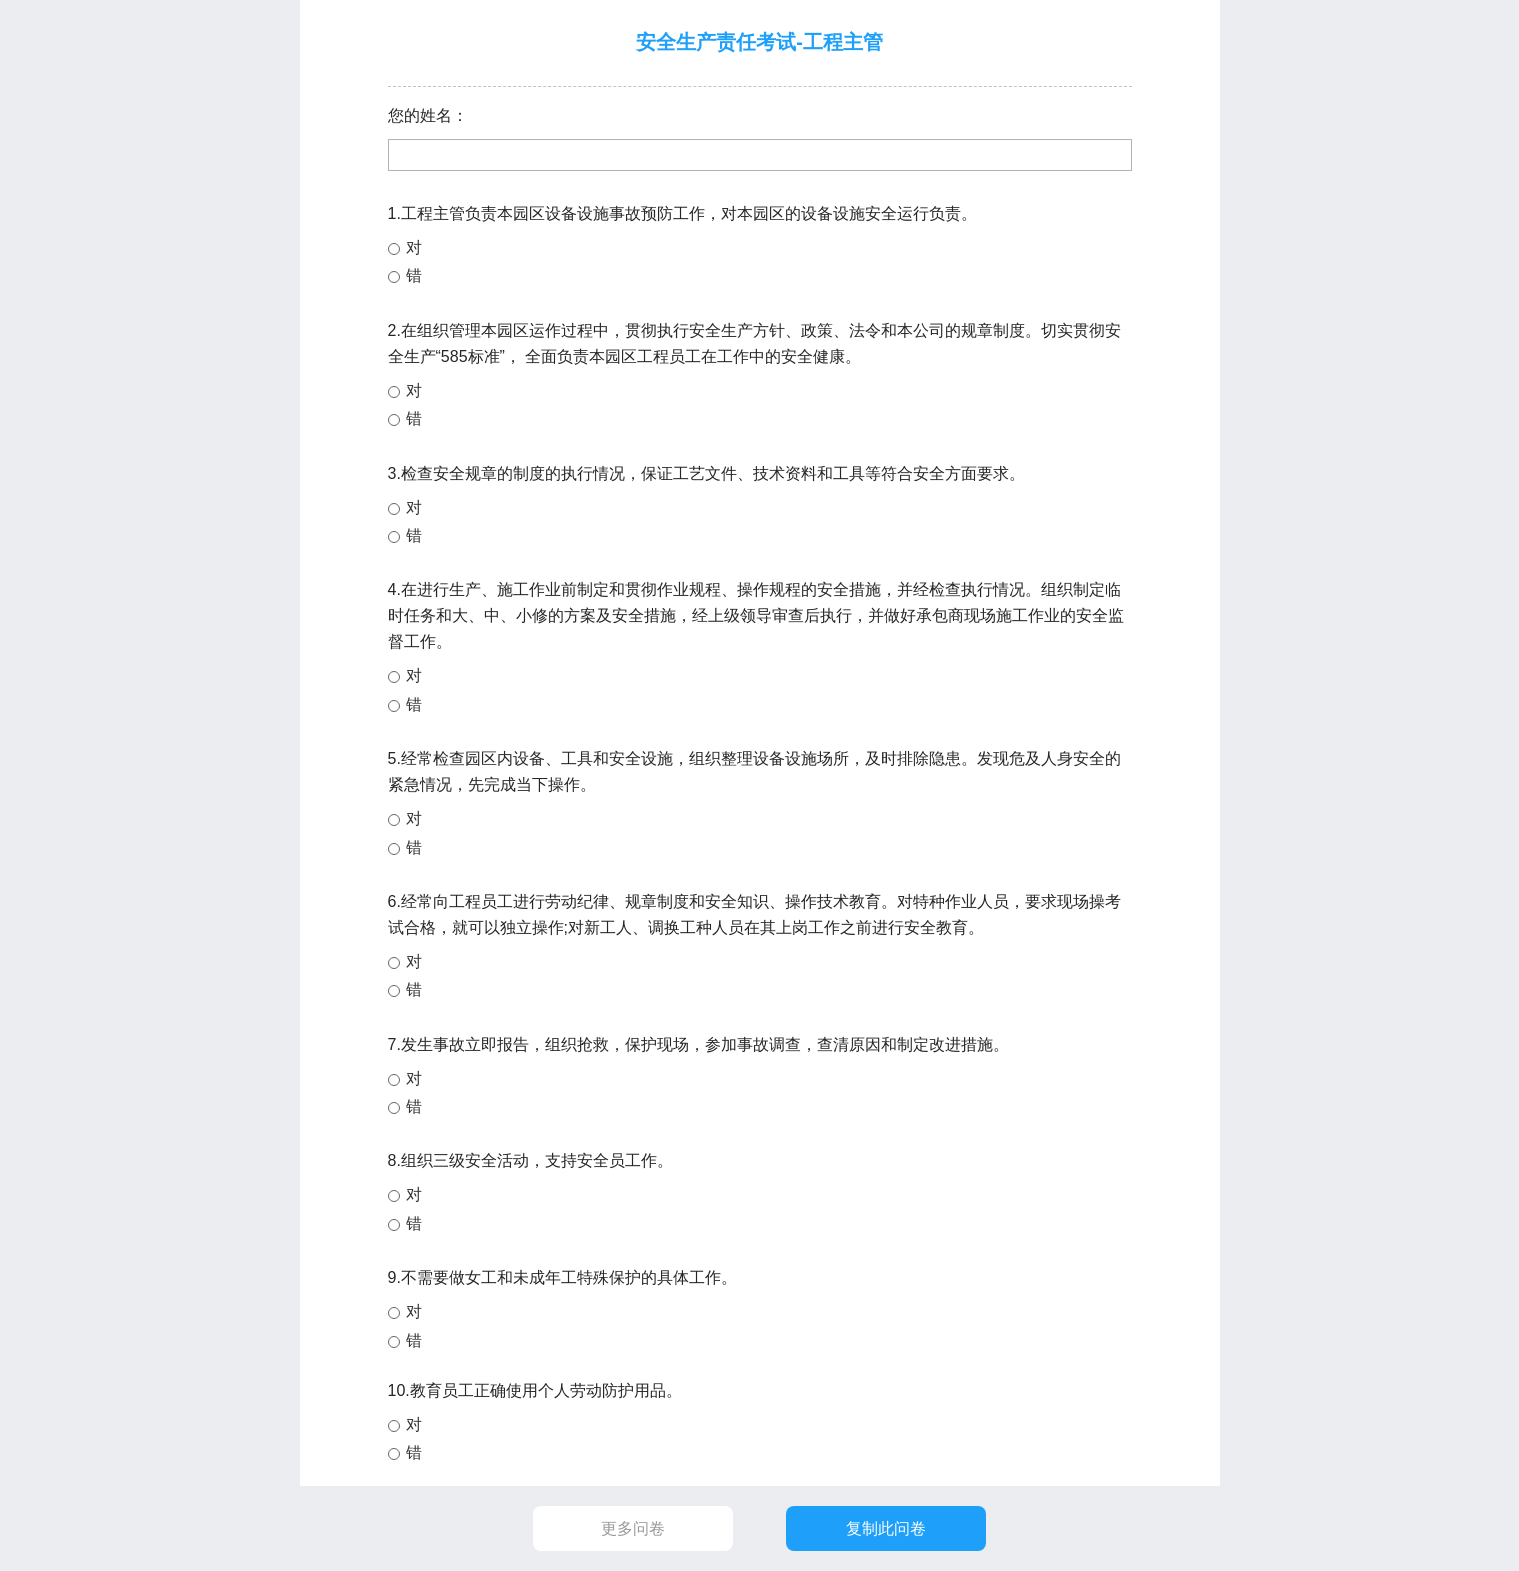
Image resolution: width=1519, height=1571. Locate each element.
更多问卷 (633, 1528)
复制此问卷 (886, 1528)
